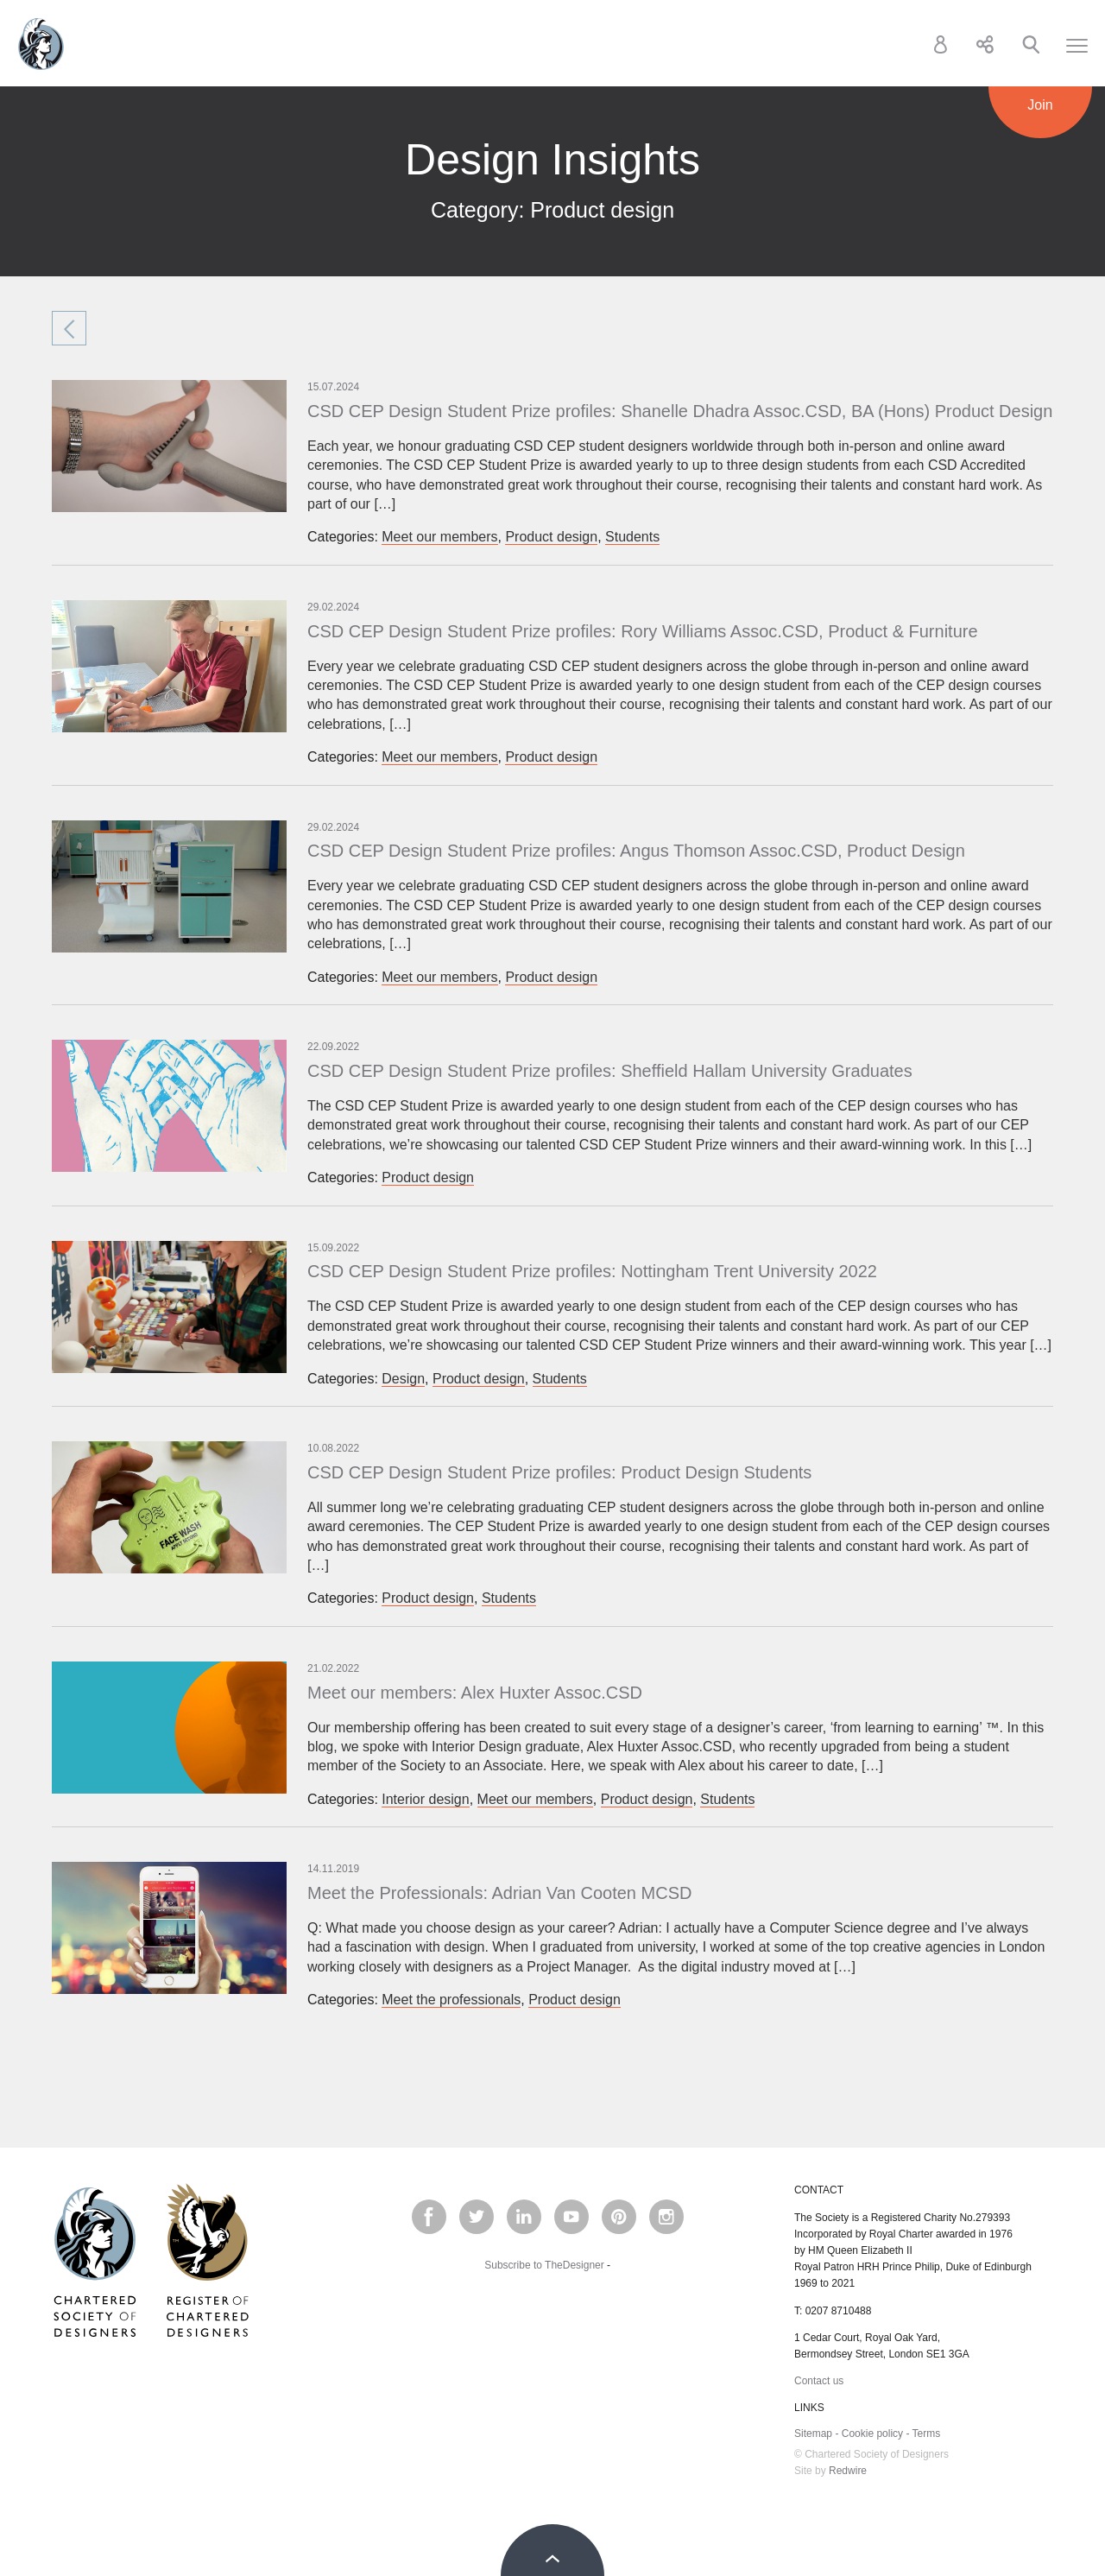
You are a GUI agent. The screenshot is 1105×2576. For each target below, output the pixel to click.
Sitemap (813, 2433)
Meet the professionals (451, 1999)
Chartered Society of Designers (41, 44)
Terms (926, 2433)
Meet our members (439, 536)
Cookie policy (872, 2433)
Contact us (818, 2381)
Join (1039, 105)
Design (403, 1378)
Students (632, 536)
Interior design (425, 1799)
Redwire (848, 2471)
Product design (551, 536)
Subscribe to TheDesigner (544, 2265)
